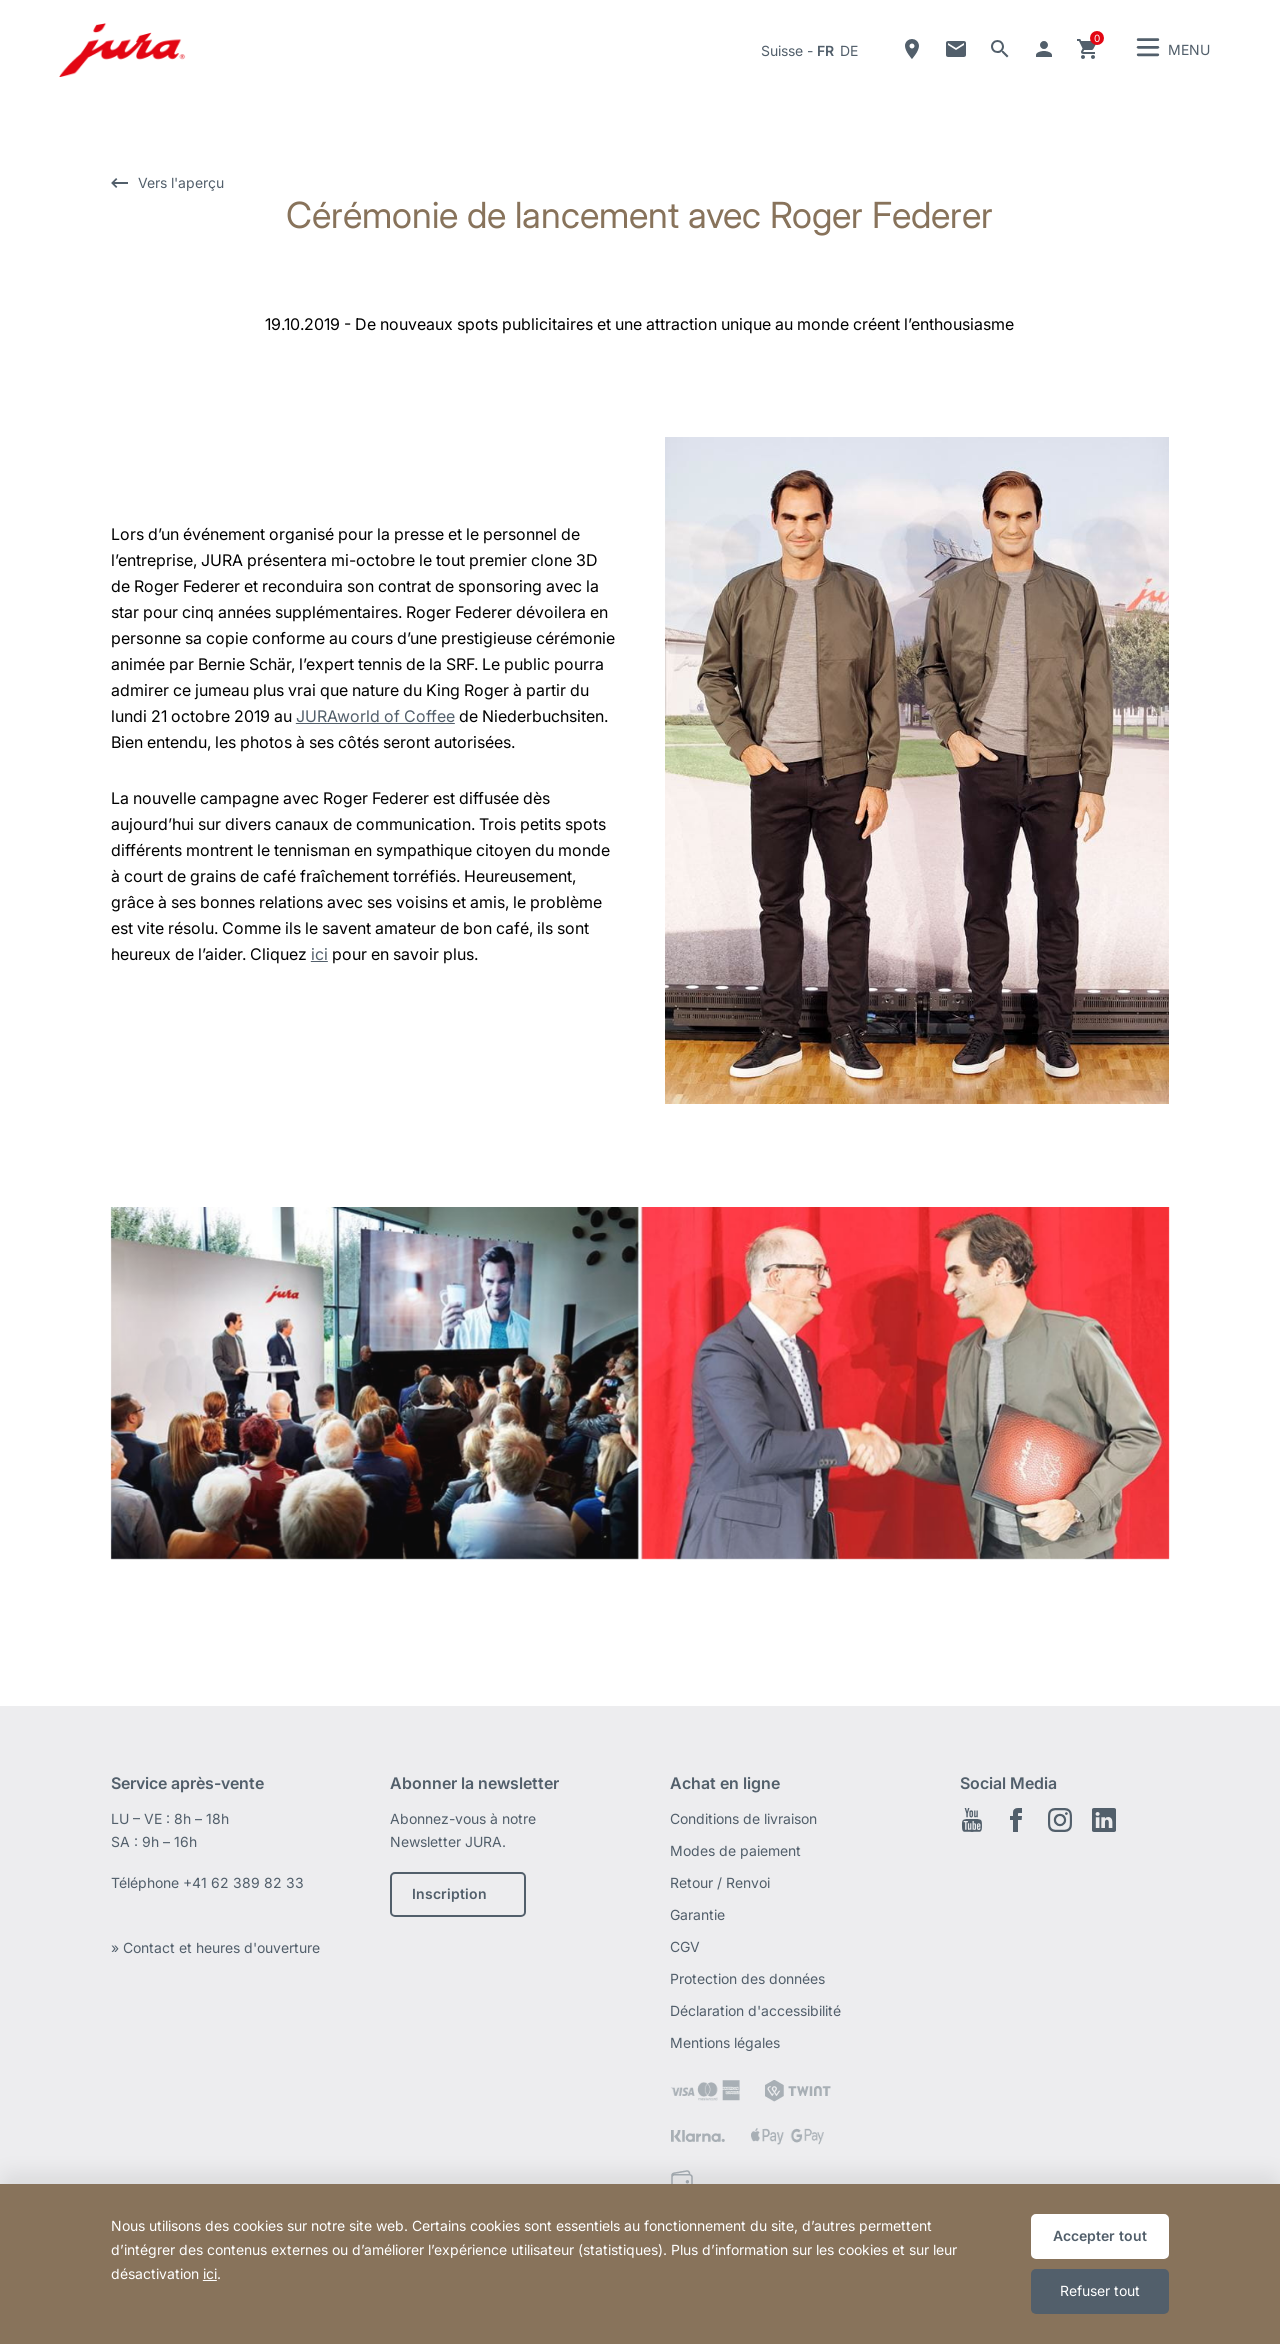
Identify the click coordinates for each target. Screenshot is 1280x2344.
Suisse (782, 50)
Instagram (1060, 1820)
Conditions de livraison (743, 1818)
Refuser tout (1100, 2290)
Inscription (449, 1893)
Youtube (972, 1820)
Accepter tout (1100, 2235)
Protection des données (747, 1978)
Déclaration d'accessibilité (755, 2010)
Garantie (697, 1914)
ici (319, 954)
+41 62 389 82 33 (243, 1882)
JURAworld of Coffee (375, 716)
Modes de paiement (735, 1850)
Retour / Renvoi (720, 1882)
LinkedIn (1104, 1820)
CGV (685, 1946)
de (849, 50)
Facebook (1016, 1820)
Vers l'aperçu (181, 182)
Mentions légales (725, 2042)
